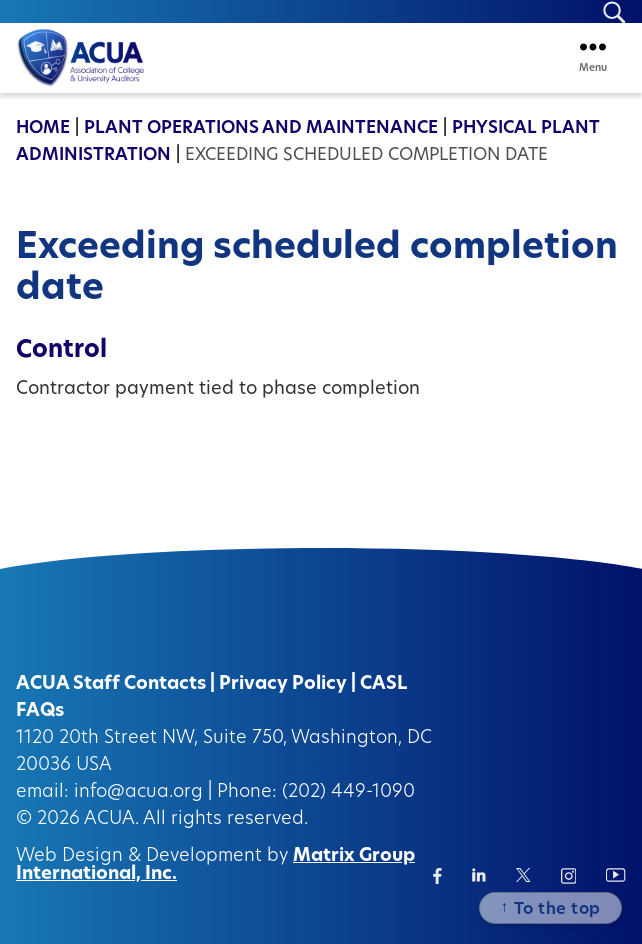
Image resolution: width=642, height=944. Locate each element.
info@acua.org (138, 792)
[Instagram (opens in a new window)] (569, 876)
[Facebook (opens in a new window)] (437, 876)
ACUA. (111, 819)
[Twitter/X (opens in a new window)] (523, 875)
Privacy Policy (283, 684)
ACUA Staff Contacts (111, 684)
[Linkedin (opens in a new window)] (479, 875)
